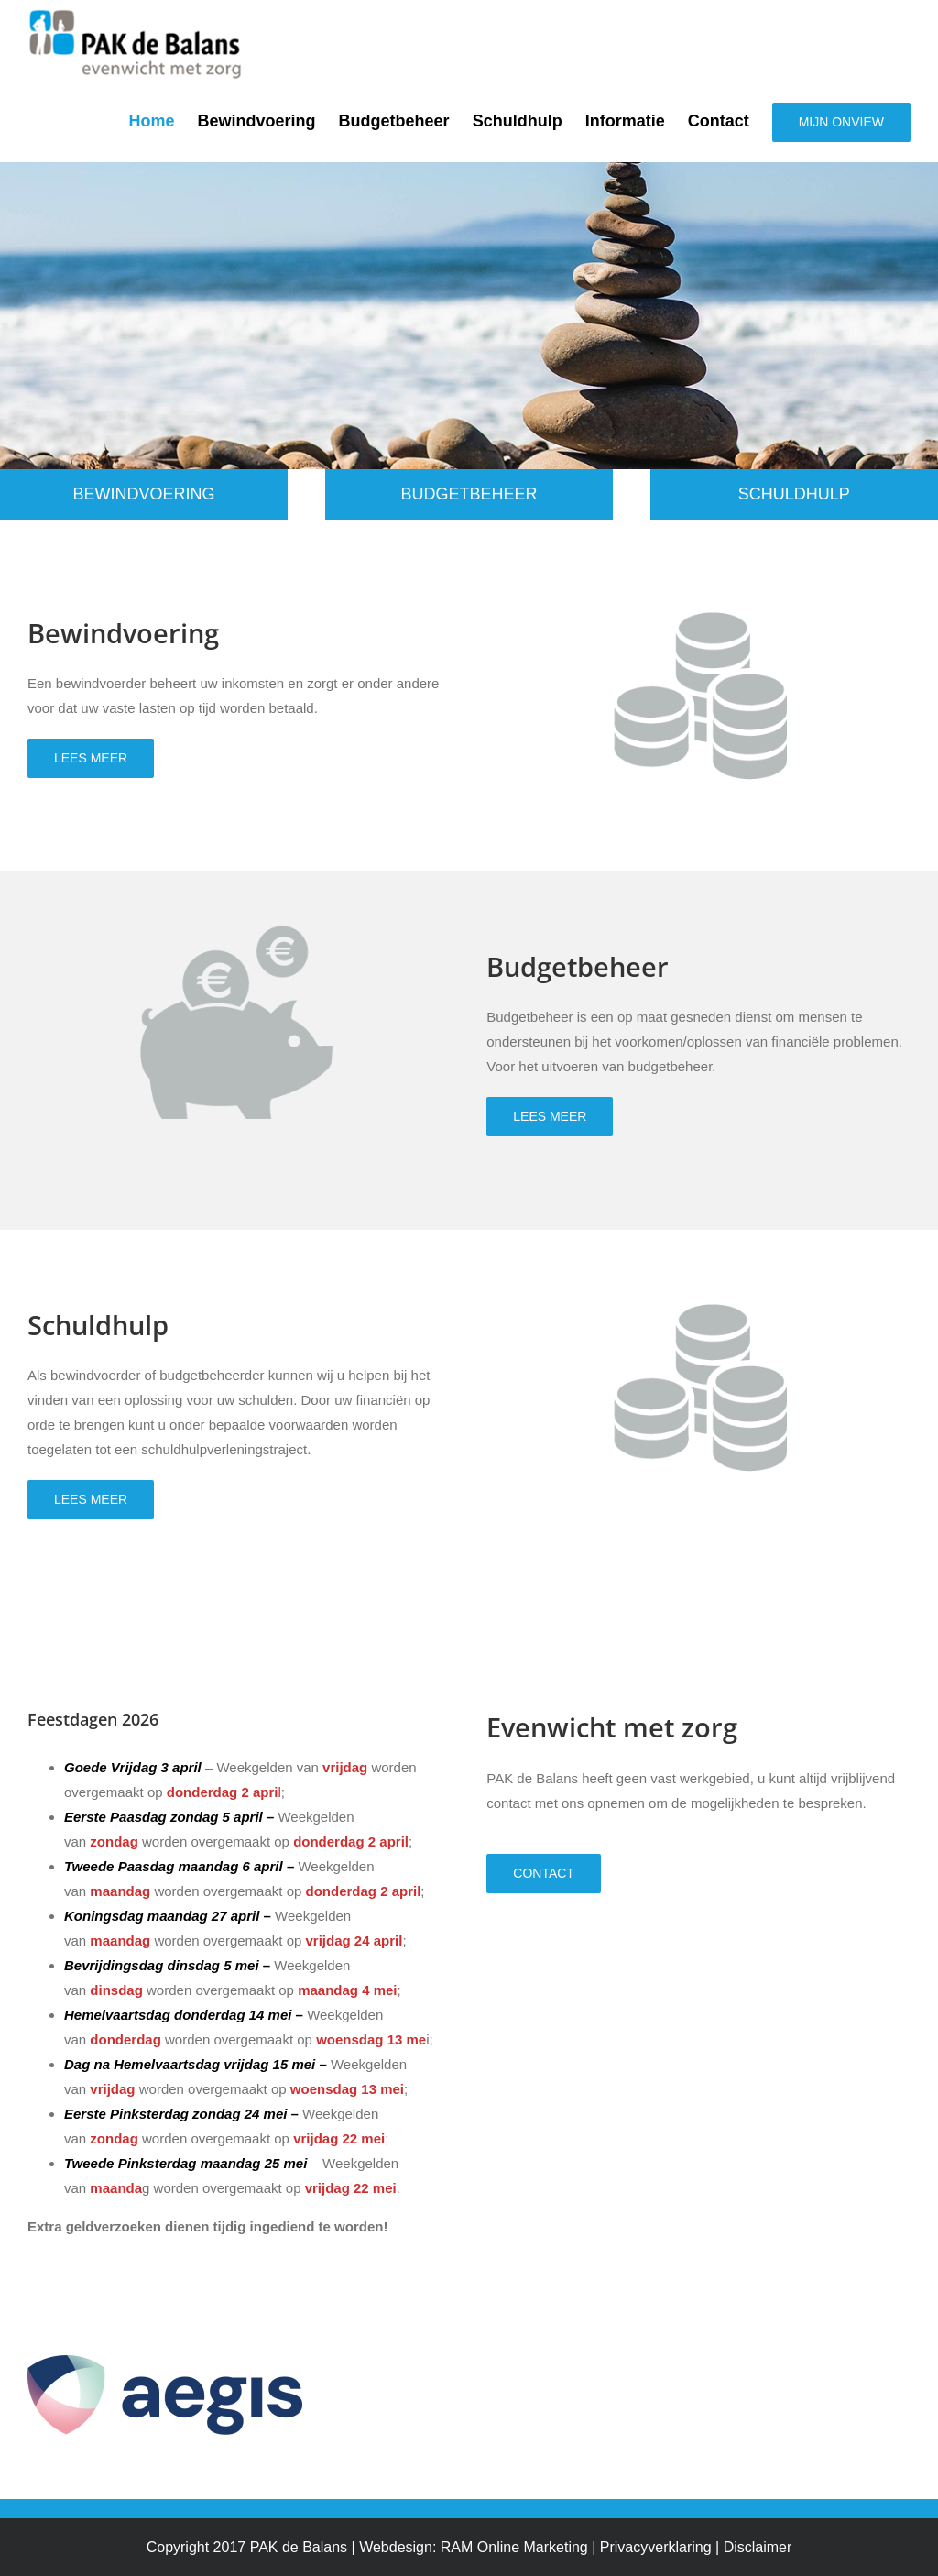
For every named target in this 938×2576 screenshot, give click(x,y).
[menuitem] (163, 121)
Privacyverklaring (656, 2547)
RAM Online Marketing (514, 2547)
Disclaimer (758, 2547)
